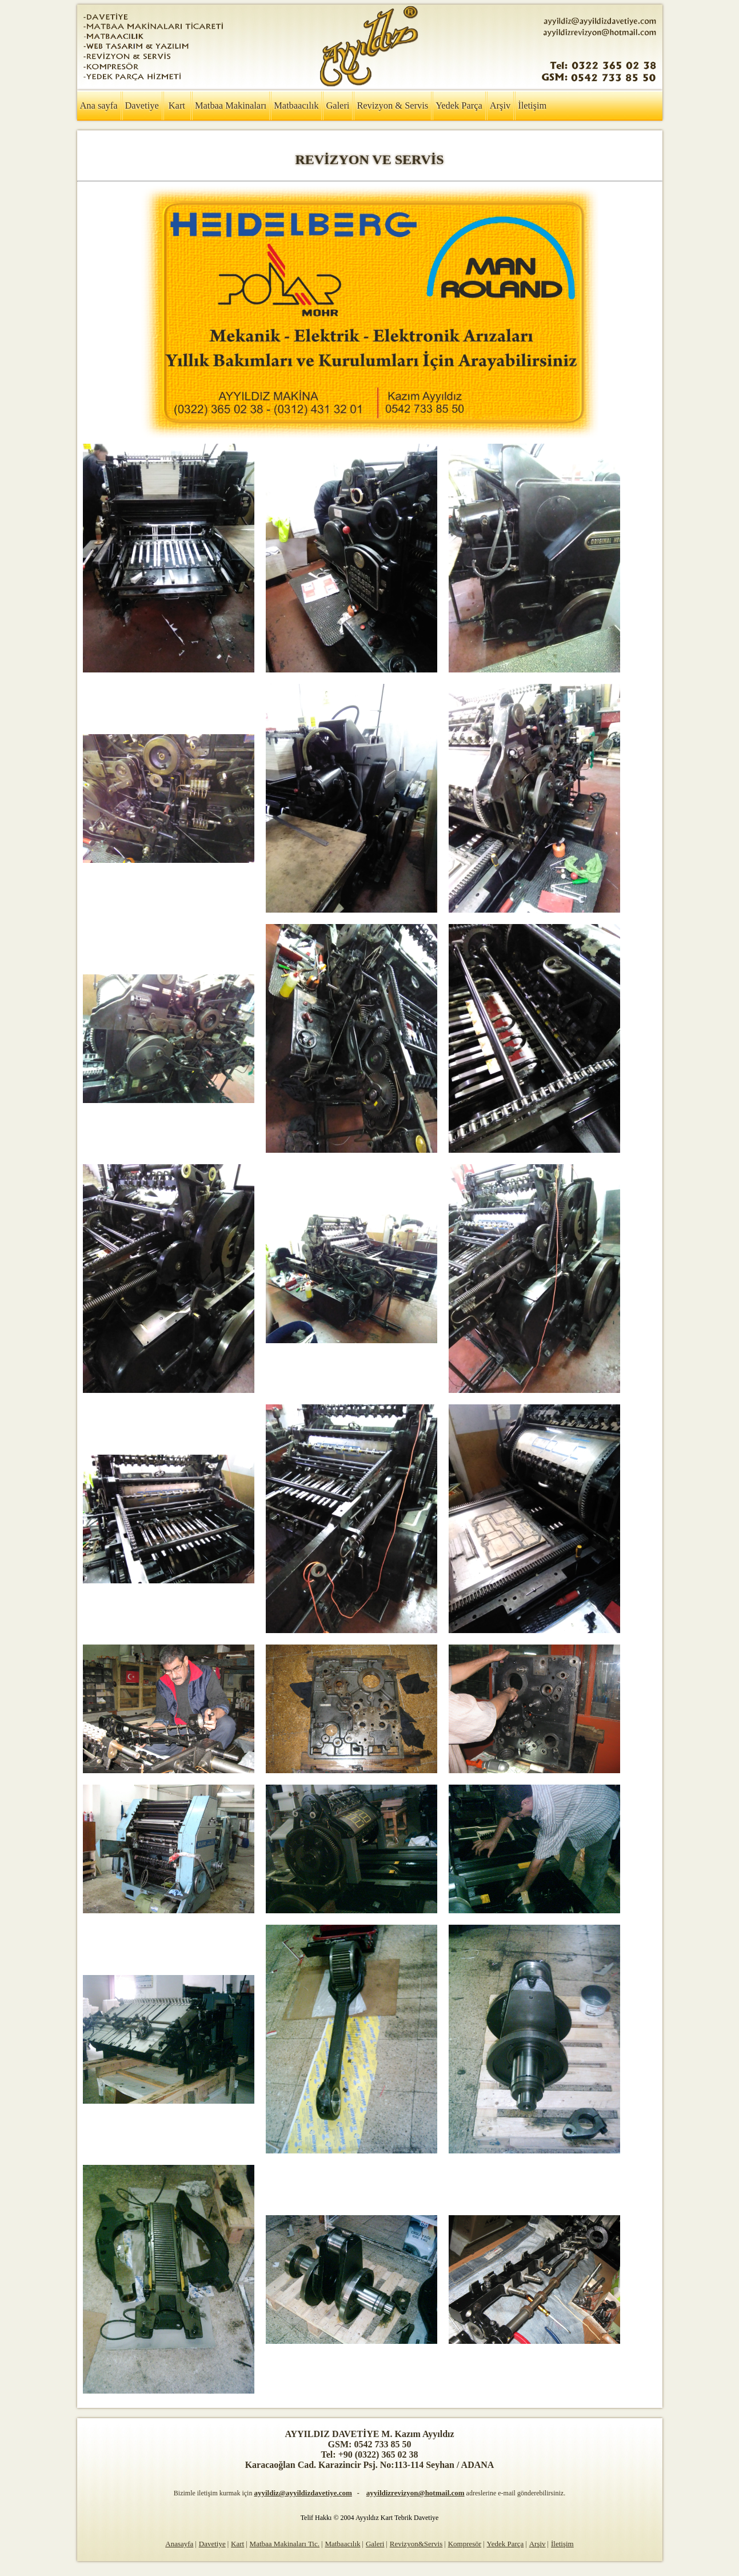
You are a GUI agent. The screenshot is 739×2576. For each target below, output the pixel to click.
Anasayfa (179, 2543)
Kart (176, 105)
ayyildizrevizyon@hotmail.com (415, 2493)
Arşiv (500, 105)
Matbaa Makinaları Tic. (284, 2543)
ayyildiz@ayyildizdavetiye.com (302, 2493)
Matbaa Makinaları (230, 105)
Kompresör (465, 2543)
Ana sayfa (99, 105)
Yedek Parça (459, 105)
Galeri (337, 105)
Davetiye (142, 105)
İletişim (532, 105)
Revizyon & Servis (392, 105)
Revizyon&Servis (416, 2543)
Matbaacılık (296, 105)
